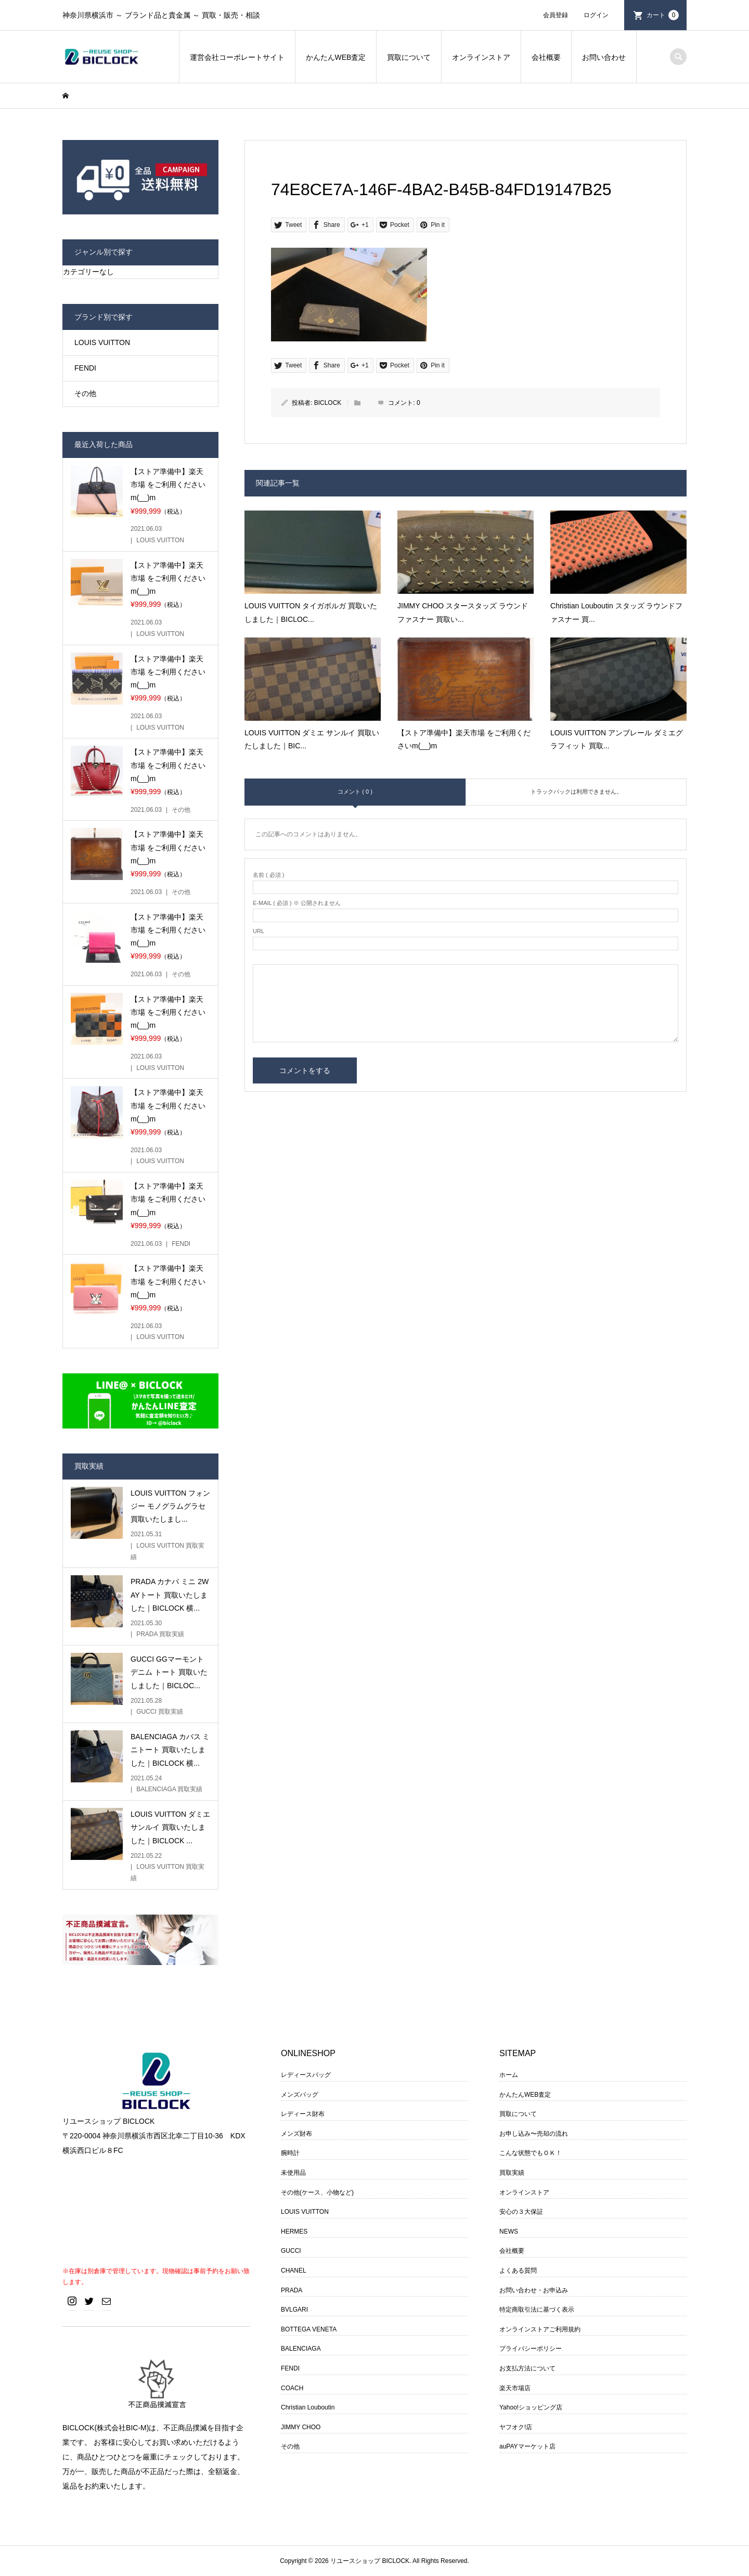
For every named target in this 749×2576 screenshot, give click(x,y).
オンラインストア (481, 57)
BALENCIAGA (301, 2348)
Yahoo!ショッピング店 (530, 2407)
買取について (409, 57)
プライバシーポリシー (530, 2348)
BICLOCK (328, 402)
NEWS (508, 2231)
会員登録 (555, 15)
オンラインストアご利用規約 (539, 2329)
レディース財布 (303, 2114)
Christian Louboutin (307, 2407)
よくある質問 (518, 2270)
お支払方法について (527, 2368)
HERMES (294, 2231)
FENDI (85, 368)
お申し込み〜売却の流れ (533, 2133)
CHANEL (293, 2270)
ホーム (508, 2074)
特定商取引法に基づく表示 (536, 2309)
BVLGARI (294, 2309)
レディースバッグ (306, 2074)
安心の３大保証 (521, 2211)
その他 (85, 393)
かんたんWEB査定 (336, 57)
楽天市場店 (515, 2388)
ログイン (596, 15)
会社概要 (546, 57)
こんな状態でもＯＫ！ (530, 2153)
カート (663, 15)
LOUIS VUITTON (102, 342)
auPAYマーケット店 (527, 2446)
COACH (292, 2388)
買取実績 (511, 2172)
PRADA (291, 2290)
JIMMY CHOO (300, 2427)
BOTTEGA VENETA (309, 2329)
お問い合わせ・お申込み (533, 2290)
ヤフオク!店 (515, 2427)
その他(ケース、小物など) (317, 2192)
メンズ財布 (296, 2133)
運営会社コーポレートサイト (237, 57)
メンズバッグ (299, 2094)
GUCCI (291, 2250)
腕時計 (290, 2153)
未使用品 (293, 2172)
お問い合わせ (604, 57)
